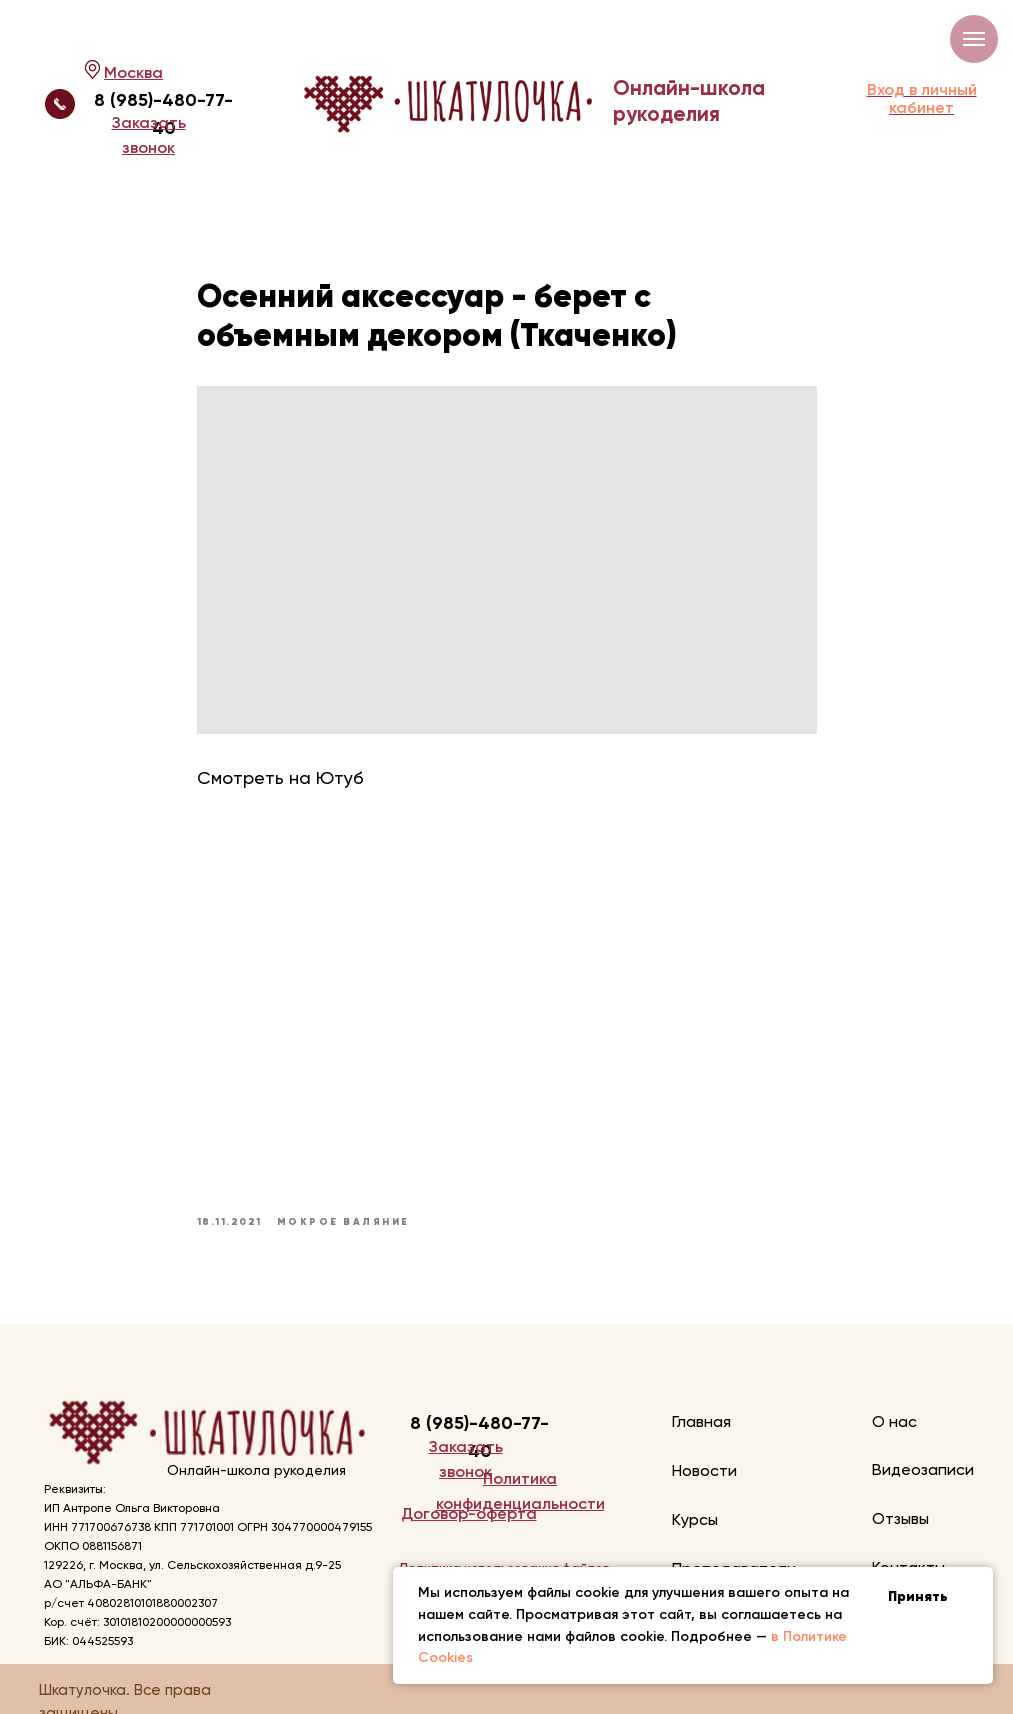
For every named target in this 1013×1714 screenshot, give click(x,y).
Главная (701, 1421)
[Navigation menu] (974, 39)
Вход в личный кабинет (922, 98)
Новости (704, 1470)
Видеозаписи (923, 1469)
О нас (894, 1421)
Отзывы (900, 1518)
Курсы (695, 1519)
